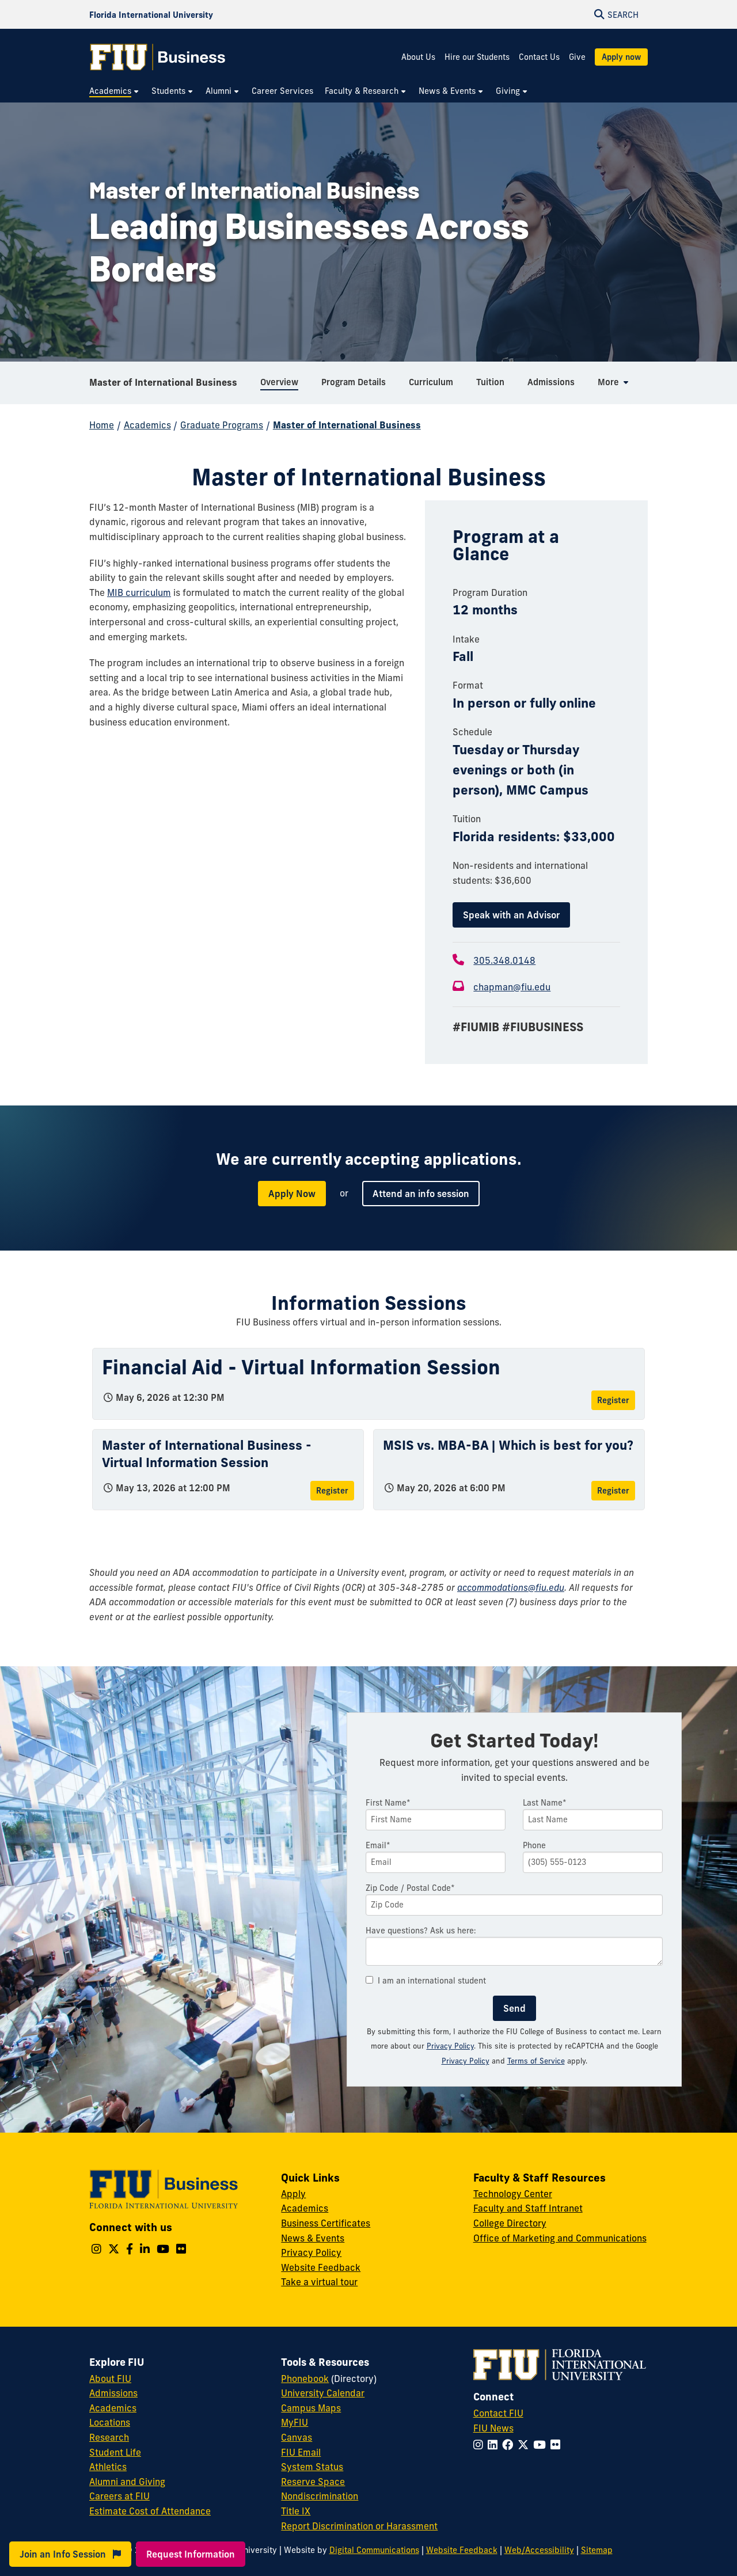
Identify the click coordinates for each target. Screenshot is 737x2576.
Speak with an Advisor (511, 915)
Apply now (621, 57)
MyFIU (294, 2422)
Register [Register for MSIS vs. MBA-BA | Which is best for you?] (613, 1490)
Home (101, 425)
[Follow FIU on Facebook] (510, 2445)
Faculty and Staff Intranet (528, 2208)
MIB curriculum (139, 592)
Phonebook (305, 2378)
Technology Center (512, 2193)
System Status (312, 2466)
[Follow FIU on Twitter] (525, 2445)
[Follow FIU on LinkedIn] (495, 2445)
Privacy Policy (450, 2045)
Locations (109, 2422)
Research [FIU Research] (109, 2437)
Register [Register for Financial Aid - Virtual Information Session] (613, 1400)
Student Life (115, 2452)
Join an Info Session (70, 2554)
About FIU (110, 2378)
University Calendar (322, 2393)
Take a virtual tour (319, 2282)
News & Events (312, 2238)
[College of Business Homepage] (157, 57)
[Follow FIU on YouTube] (541, 2445)
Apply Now (292, 1193)
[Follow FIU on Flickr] (557, 2445)
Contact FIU (498, 2413)
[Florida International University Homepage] (151, 14)
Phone (534, 1845)
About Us (418, 57)
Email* (378, 1845)
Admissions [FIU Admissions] (113, 2393)
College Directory (509, 2223)
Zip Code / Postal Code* (410, 1888)
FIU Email (301, 2452)
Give (577, 57)
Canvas (296, 2437)
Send (514, 2008)
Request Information (190, 2554)
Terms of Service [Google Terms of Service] (536, 2060)
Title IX (295, 2511)
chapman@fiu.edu (511, 987)
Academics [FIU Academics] (112, 2408)
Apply (293, 2193)
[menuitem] (114, 91)
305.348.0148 (504, 960)
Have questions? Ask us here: (421, 1930)
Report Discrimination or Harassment (359, 2526)
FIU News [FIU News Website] (493, 2428)
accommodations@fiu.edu (510, 1587)
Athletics (108, 2466)
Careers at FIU (119, 2496)
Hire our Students (477, 57)
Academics (147, 425)
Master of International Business (163, 382)
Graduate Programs (221, 425)
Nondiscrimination (319, 2496)
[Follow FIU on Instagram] (480, 2445)
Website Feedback (320, 2267)
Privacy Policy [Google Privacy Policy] (465, 2060)
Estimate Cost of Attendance (150, 2511)
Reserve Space (313, 2481)
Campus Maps (311, 2408)
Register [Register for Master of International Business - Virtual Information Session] (332, 1490)
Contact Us (539, 57)
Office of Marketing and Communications (560, 2238)
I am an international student (426, 1980)
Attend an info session (421, 1193)
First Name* (388, 1803)
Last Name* (545, 1803)
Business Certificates (325, 2223)
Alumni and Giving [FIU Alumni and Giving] (127, 2481)
